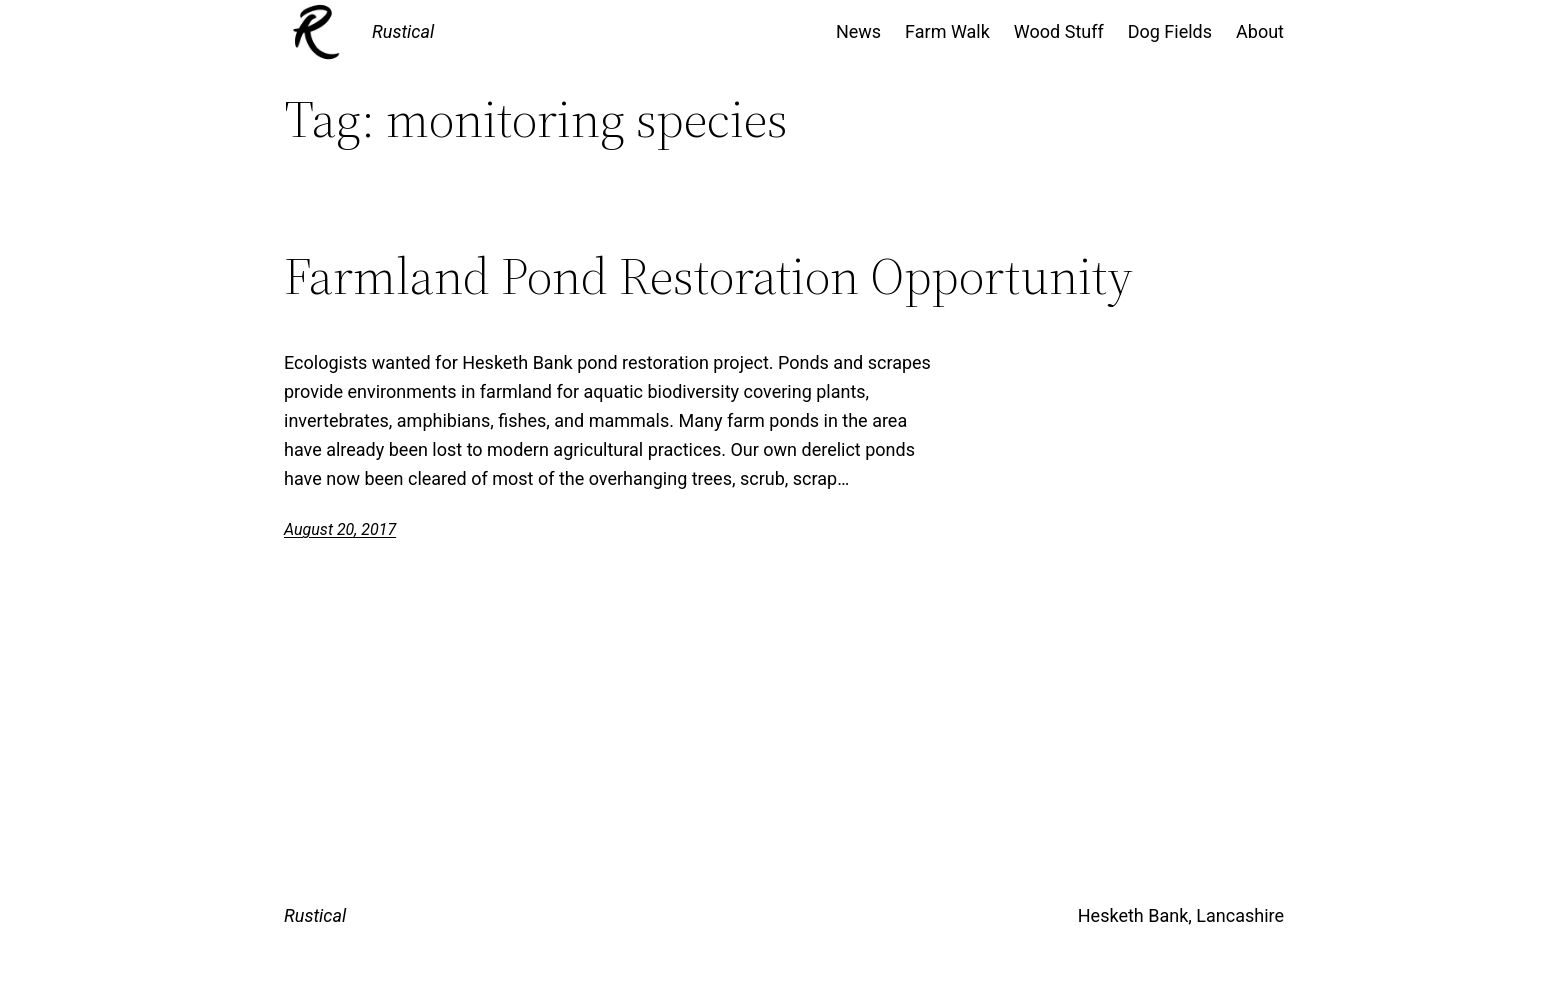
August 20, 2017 (340, 529)
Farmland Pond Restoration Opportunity (708, 276)
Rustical (403, 31)
